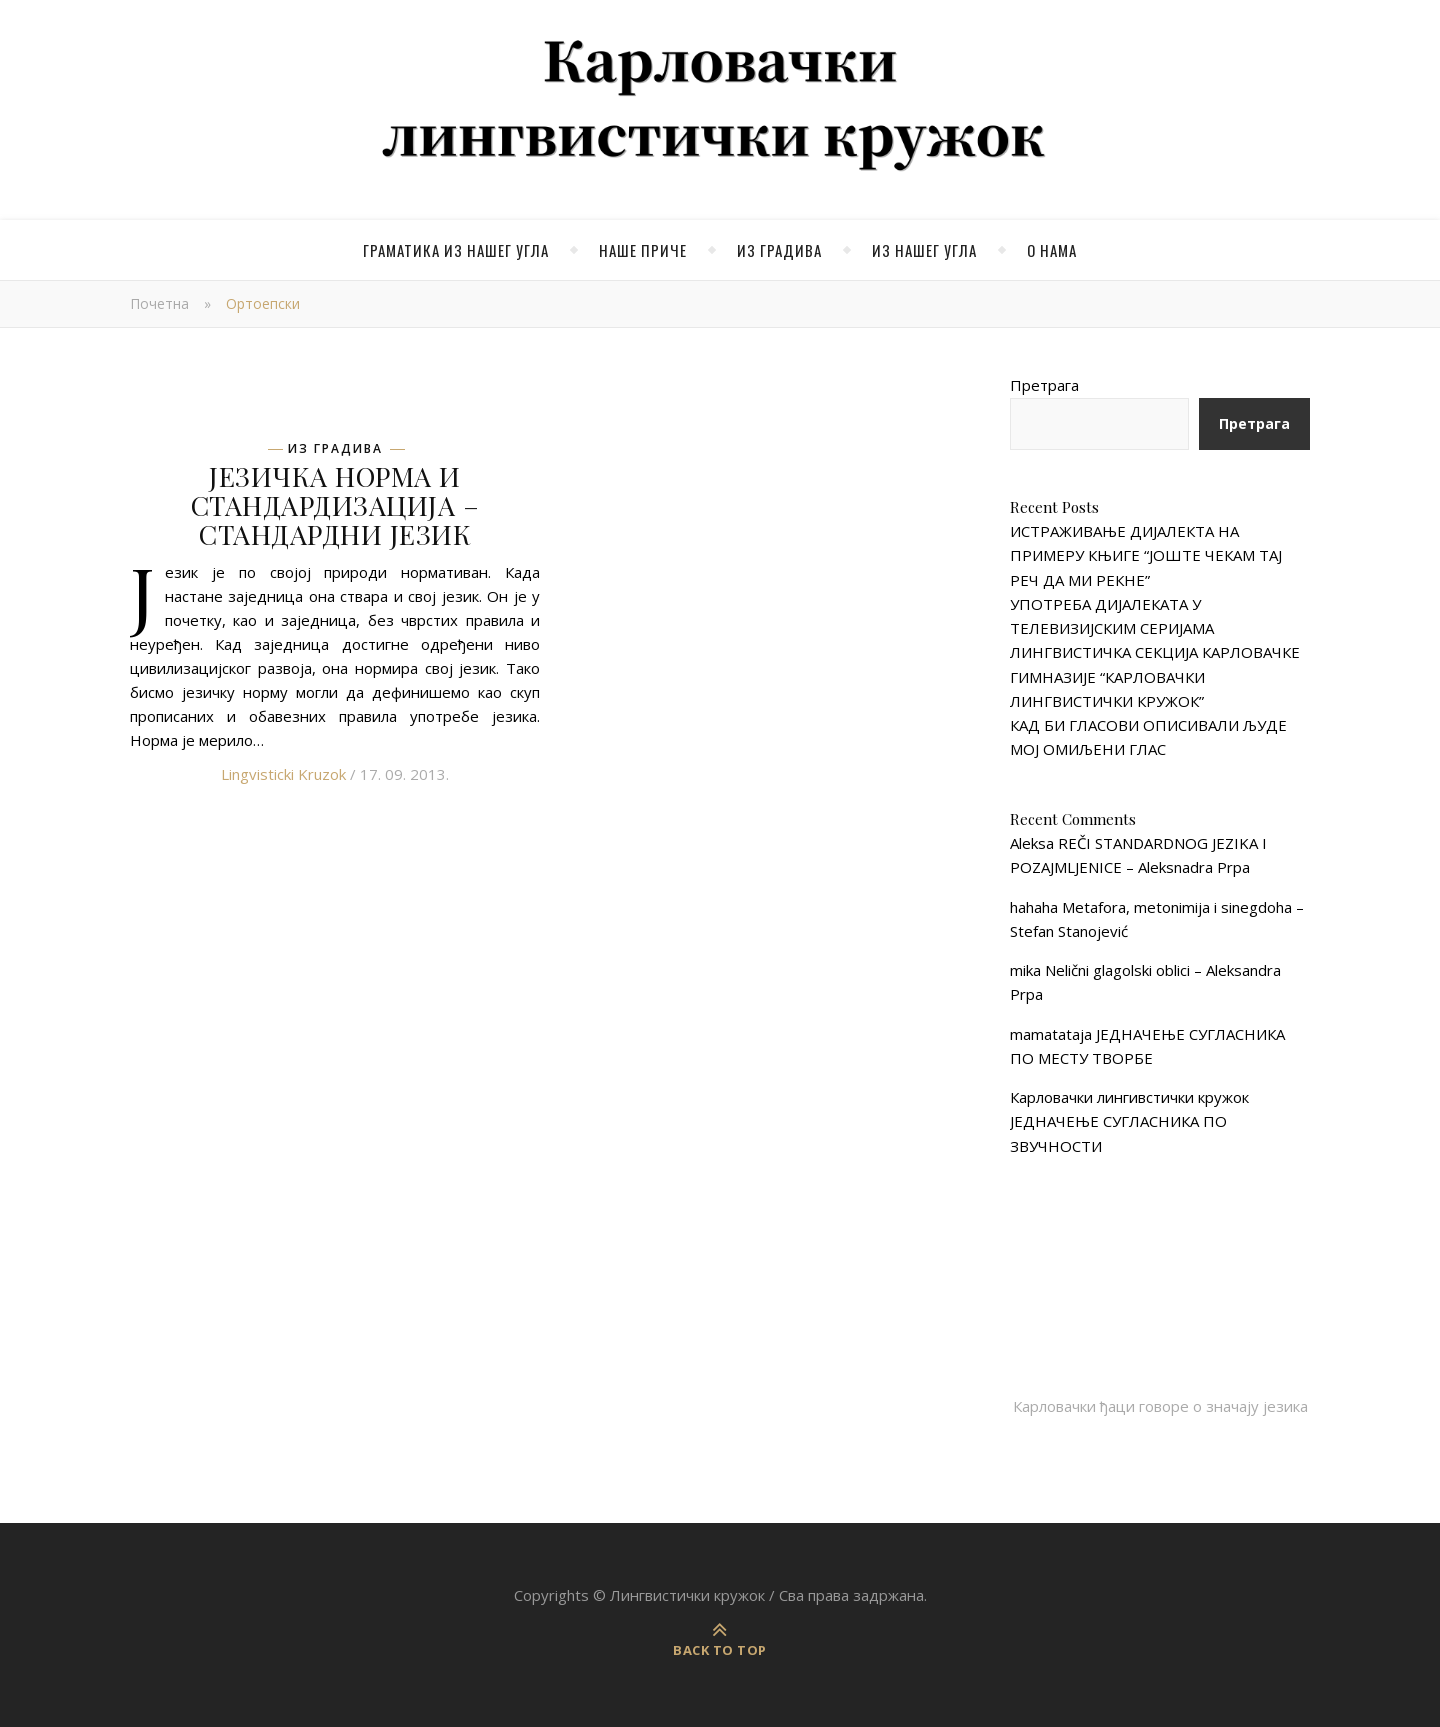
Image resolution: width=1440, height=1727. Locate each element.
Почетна (159, 303)
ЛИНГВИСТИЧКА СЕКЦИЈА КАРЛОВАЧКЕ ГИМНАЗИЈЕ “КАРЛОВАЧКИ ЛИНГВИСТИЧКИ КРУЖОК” (1155, 676)
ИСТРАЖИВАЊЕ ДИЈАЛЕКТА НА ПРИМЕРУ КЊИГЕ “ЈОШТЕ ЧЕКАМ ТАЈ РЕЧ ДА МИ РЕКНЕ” (1146, 555)
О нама (1052, 250)
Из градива (779, 250)
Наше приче (643, 250)
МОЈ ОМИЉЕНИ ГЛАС (1088, 749)
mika (1025, 970)
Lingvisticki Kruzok (283, 774)
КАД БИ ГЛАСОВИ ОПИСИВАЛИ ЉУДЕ (1148, 725)
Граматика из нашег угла (456, 250)
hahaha (1034, 907)
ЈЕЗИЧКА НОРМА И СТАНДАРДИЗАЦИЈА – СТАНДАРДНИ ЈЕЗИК (335, 505)
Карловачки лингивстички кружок (1129, 1097)
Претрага (1044, 385)
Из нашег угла (924, 250)
